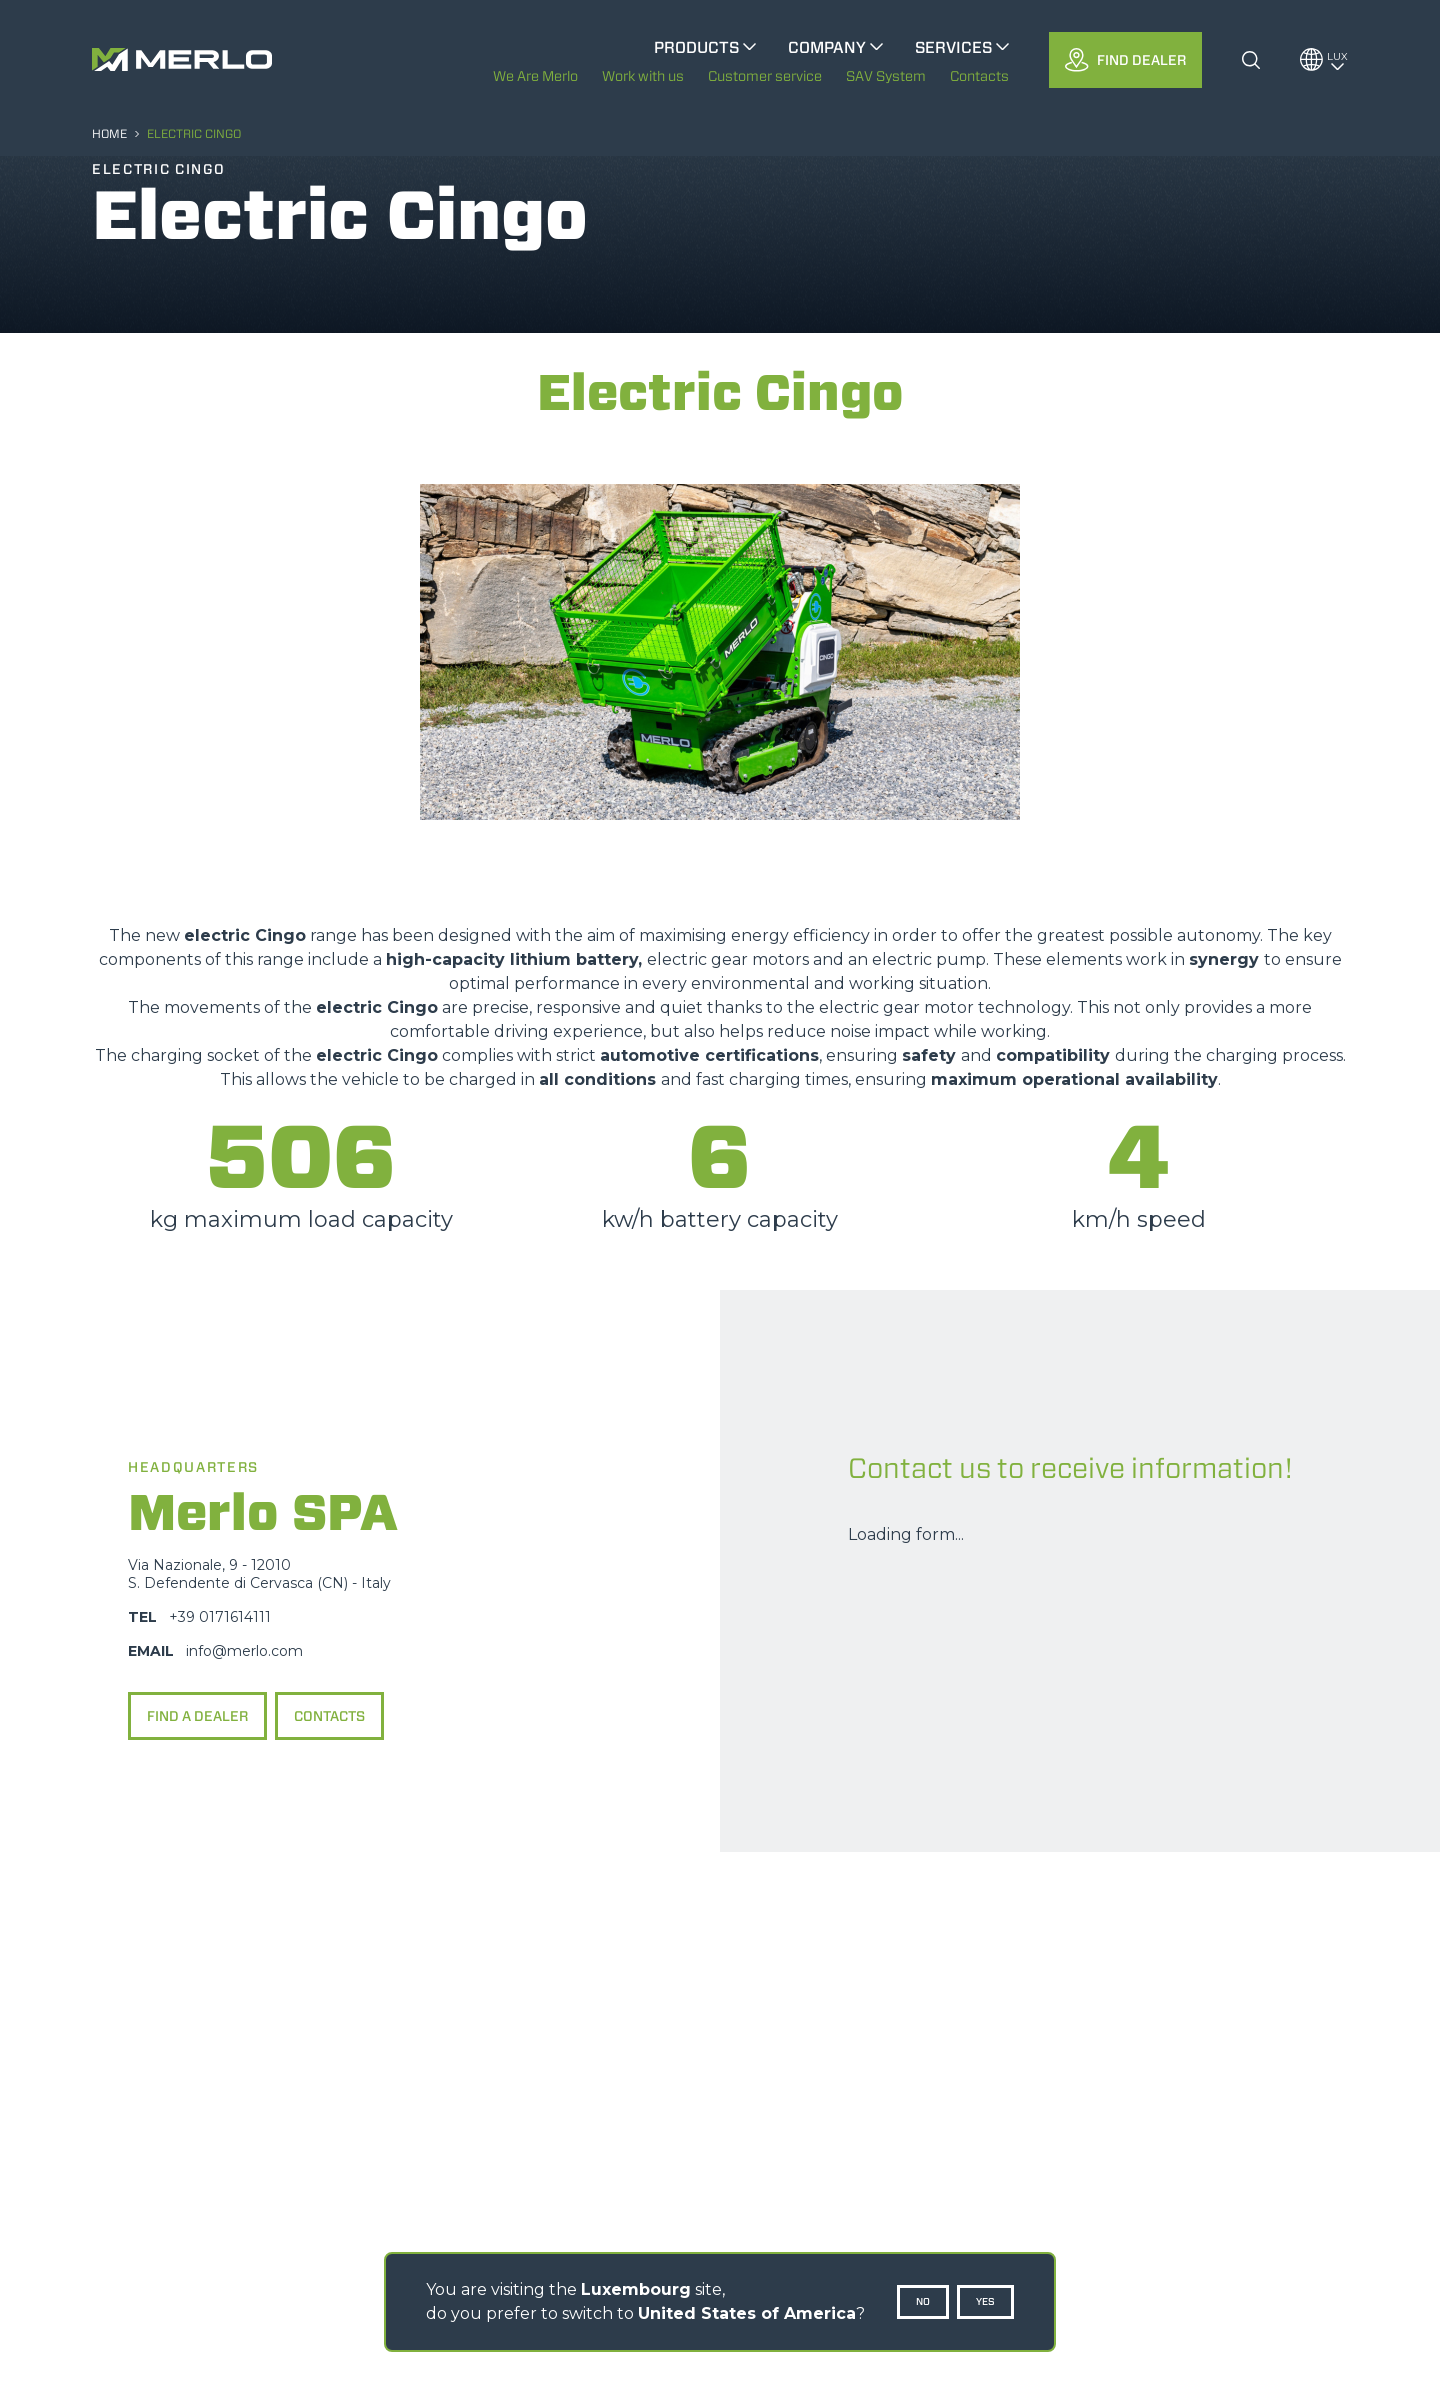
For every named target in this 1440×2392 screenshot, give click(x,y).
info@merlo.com (244, 1651)
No (923, 2301)
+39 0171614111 (220, 1617)
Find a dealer (197, 1716)
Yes (985, 2301)
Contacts (329, 1716)
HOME (109, 134)
